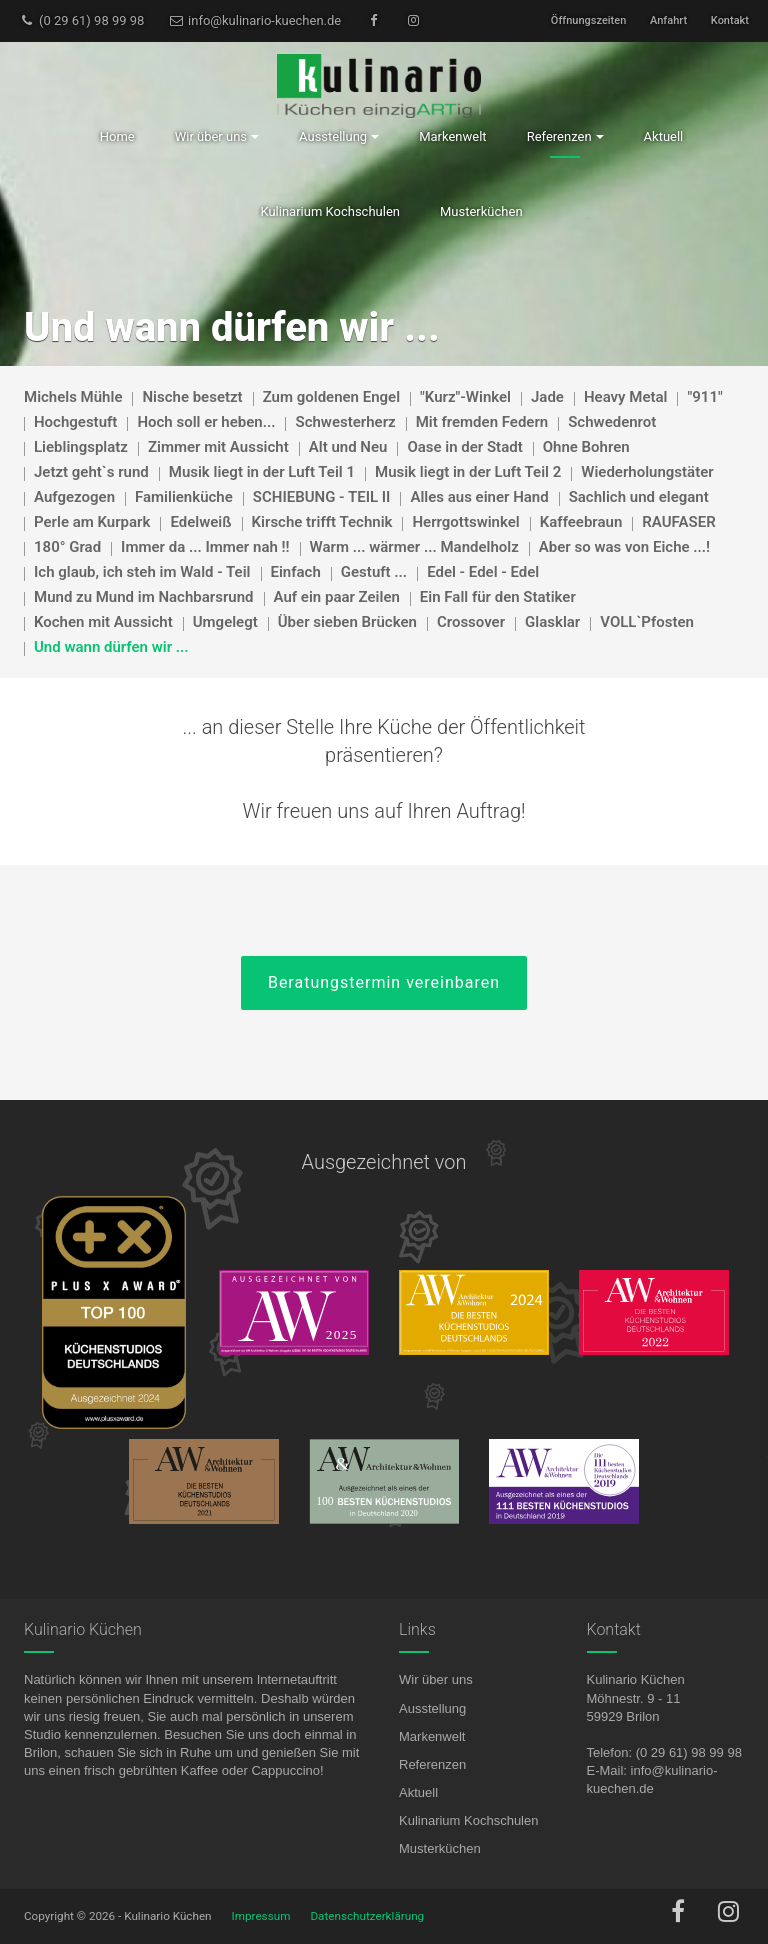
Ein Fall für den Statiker (498, 597)
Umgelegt (225, 622)
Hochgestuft (75, 422)
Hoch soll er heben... (206, 422)
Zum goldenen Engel (331, 397)
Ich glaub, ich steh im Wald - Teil (142, 572)
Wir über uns (436, 1679)
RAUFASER (678, 522)
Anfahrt (668, 20)
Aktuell (418, 1792)
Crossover (471, 622)
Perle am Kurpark (92, 522)
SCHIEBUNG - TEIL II (322, 497)
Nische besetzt (192, 397)
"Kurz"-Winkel (465, 397)
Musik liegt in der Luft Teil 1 (262, 472)
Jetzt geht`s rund (91, 472)
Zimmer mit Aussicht (218, 447)
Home (117, 136)
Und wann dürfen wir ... (111, 647)
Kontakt (730, 20)
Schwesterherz (345, 422)
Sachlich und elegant (639, 497)
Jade (547, 397)
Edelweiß (200, 522)
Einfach (296, 572)
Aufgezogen (74, 497)
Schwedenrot (612, 422)
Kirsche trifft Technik (322, 522)
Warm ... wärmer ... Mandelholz (414, 547)
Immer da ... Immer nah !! (205, 547)
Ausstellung (432, 1708)
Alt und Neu (348, 447)
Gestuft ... (374, 572)
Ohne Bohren (586, 447)
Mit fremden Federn (482, 422)
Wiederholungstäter (647, 472)
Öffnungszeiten (588, 20)
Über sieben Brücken (347, 622)
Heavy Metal (626, 397)
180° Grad (67, 547)
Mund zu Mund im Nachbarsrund (144, 597)
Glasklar (552, 622)
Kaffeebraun (581, 522)
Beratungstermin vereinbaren (384, 982)
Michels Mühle (73, 397)
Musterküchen (440, 1848)
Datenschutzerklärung (367, 1916)
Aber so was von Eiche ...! (624, 547)
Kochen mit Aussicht (103, 622)
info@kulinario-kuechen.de (254, 20)
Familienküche (184, 497)
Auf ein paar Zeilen (337, 597)
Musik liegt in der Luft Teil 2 (468, 472)
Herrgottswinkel (465, 522)
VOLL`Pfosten (647, 622)
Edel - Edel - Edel (483, 572)
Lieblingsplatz (81, 447)
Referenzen (432, 1764)
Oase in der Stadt (464, 447)
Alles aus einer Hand (479, 497)
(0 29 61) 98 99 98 (81, 20)
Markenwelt (432, 1736)
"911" (704, 397)
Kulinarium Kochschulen (468, 1820)
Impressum (261, 1916)
